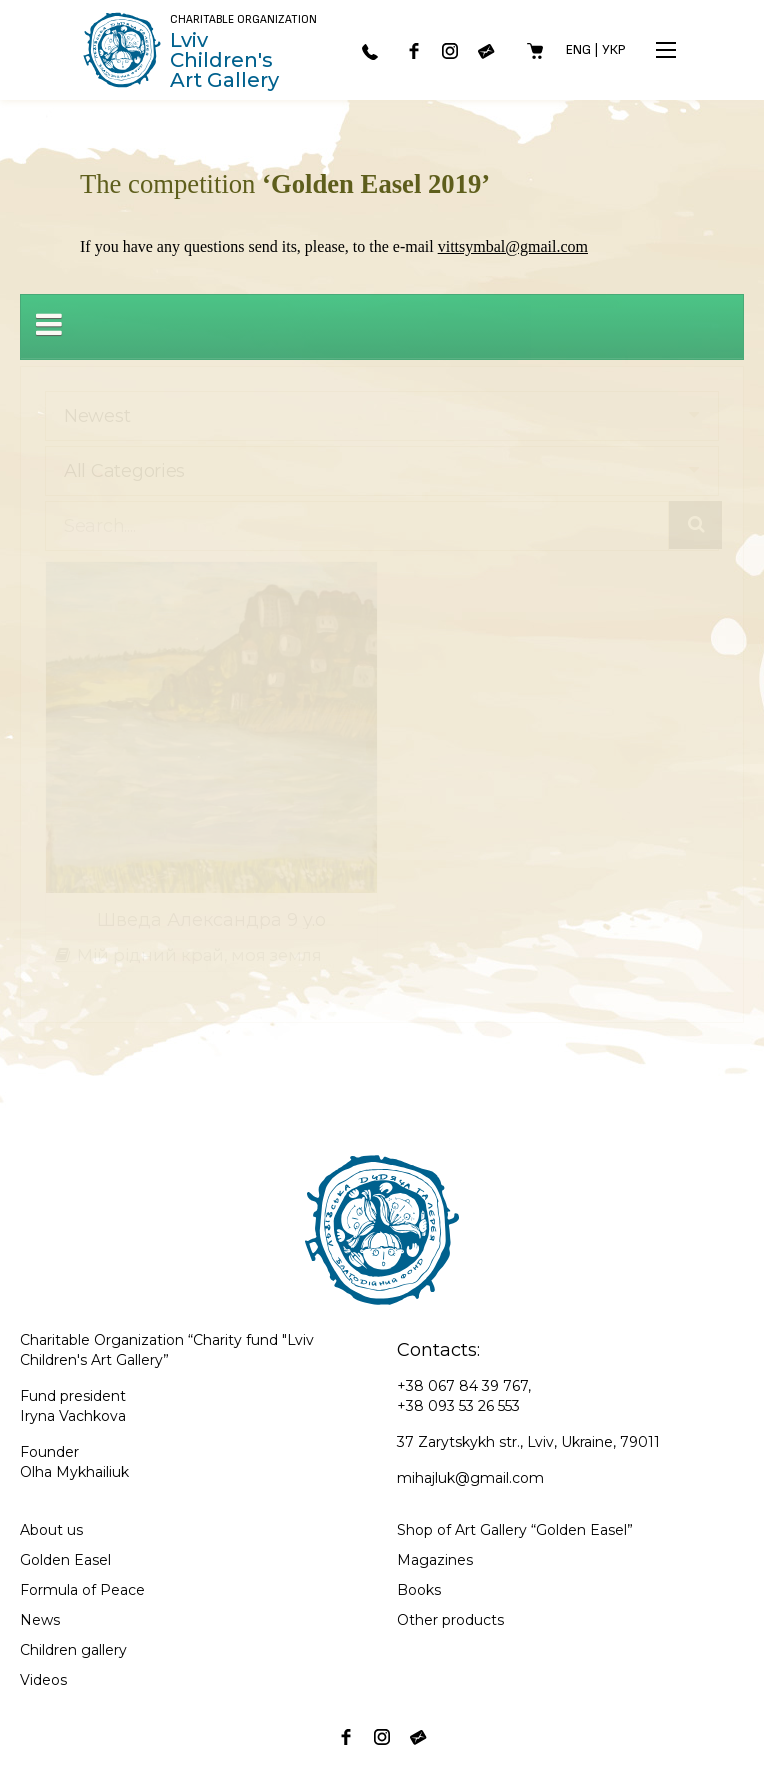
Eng (578, 49)
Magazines (435, 1560)
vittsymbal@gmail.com (513, 246)
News (40, 1620)
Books (419, 1590)
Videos (43, 1680)
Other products (450, 1620)
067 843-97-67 (370, 52)
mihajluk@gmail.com (470, 1478)
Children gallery (73, 1650)
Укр (614, 49)
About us (51, 1530)
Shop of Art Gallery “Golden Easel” (515, 1530)
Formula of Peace (82, 1590)
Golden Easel (65, 1560)
